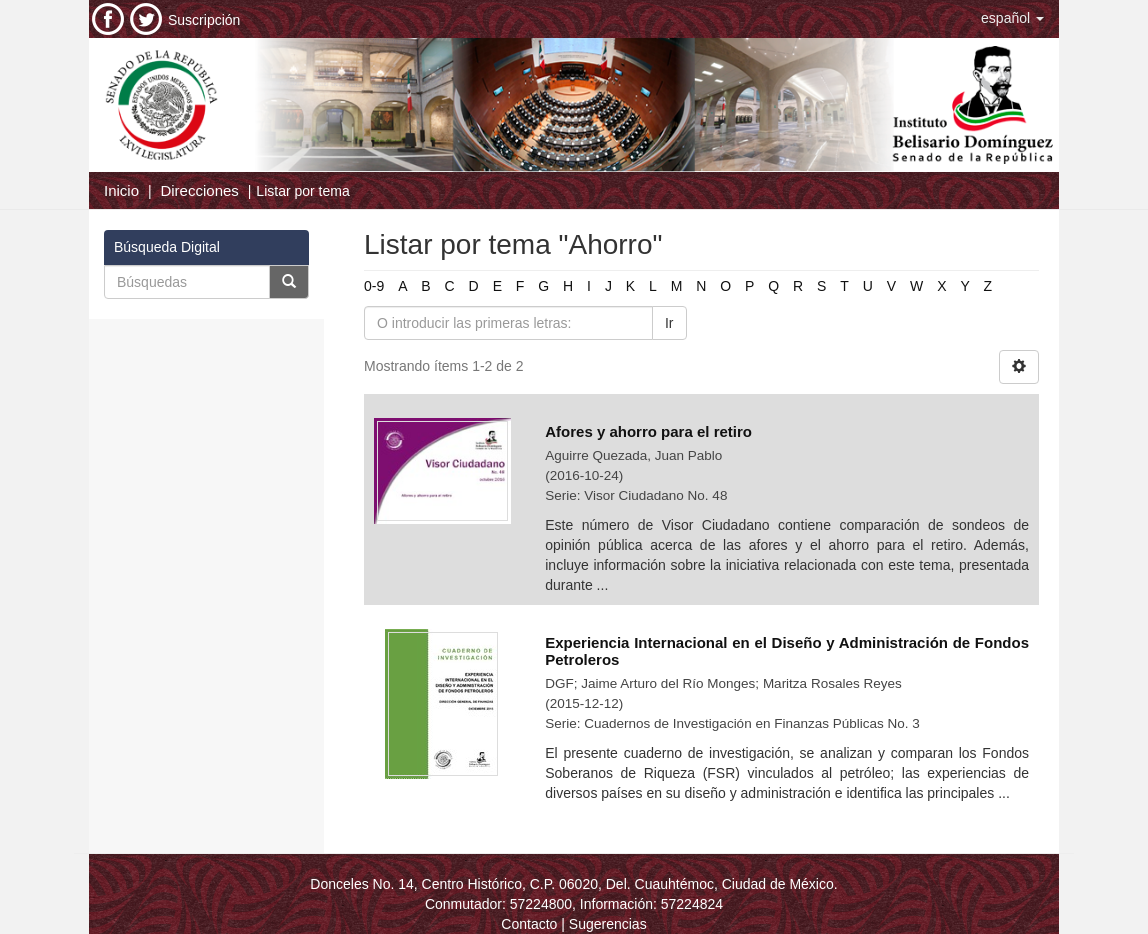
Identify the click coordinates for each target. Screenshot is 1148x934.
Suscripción (204, 20)
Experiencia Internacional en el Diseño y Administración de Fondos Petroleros (787, 651)
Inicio (121, 190)
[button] (1012, 18)
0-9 (374, 286)
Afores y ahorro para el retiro (648, 431)
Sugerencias (608, 924)
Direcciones (199, 190)
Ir (669, 323)
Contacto (529, 924)
